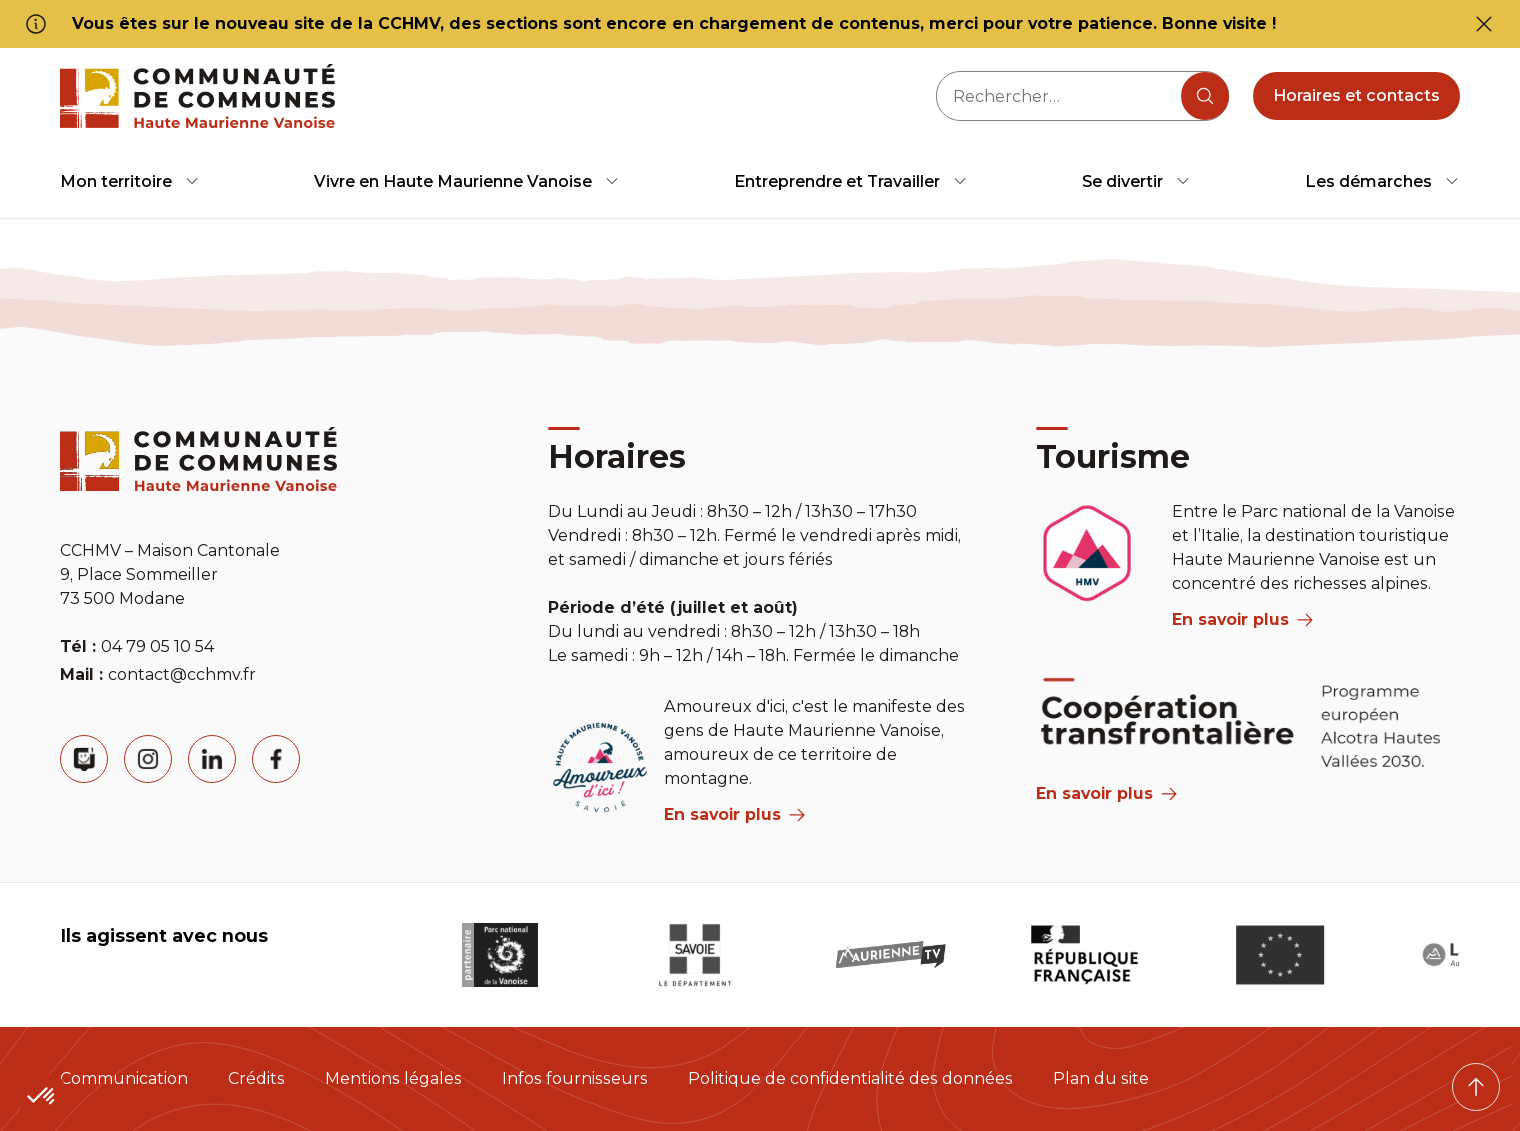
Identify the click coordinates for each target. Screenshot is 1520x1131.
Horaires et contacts (1356, 95)
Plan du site (1101, 1078)
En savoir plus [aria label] (734, 814)
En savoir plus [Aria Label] (1106, 793)
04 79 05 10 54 (157, 646)
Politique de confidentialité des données (850, 1078)
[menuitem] (130, 181)
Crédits (256, 1078)
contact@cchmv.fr (182, 674)
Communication (124, 1078)
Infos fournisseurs (575, 1078)
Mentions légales (393, 1078)
